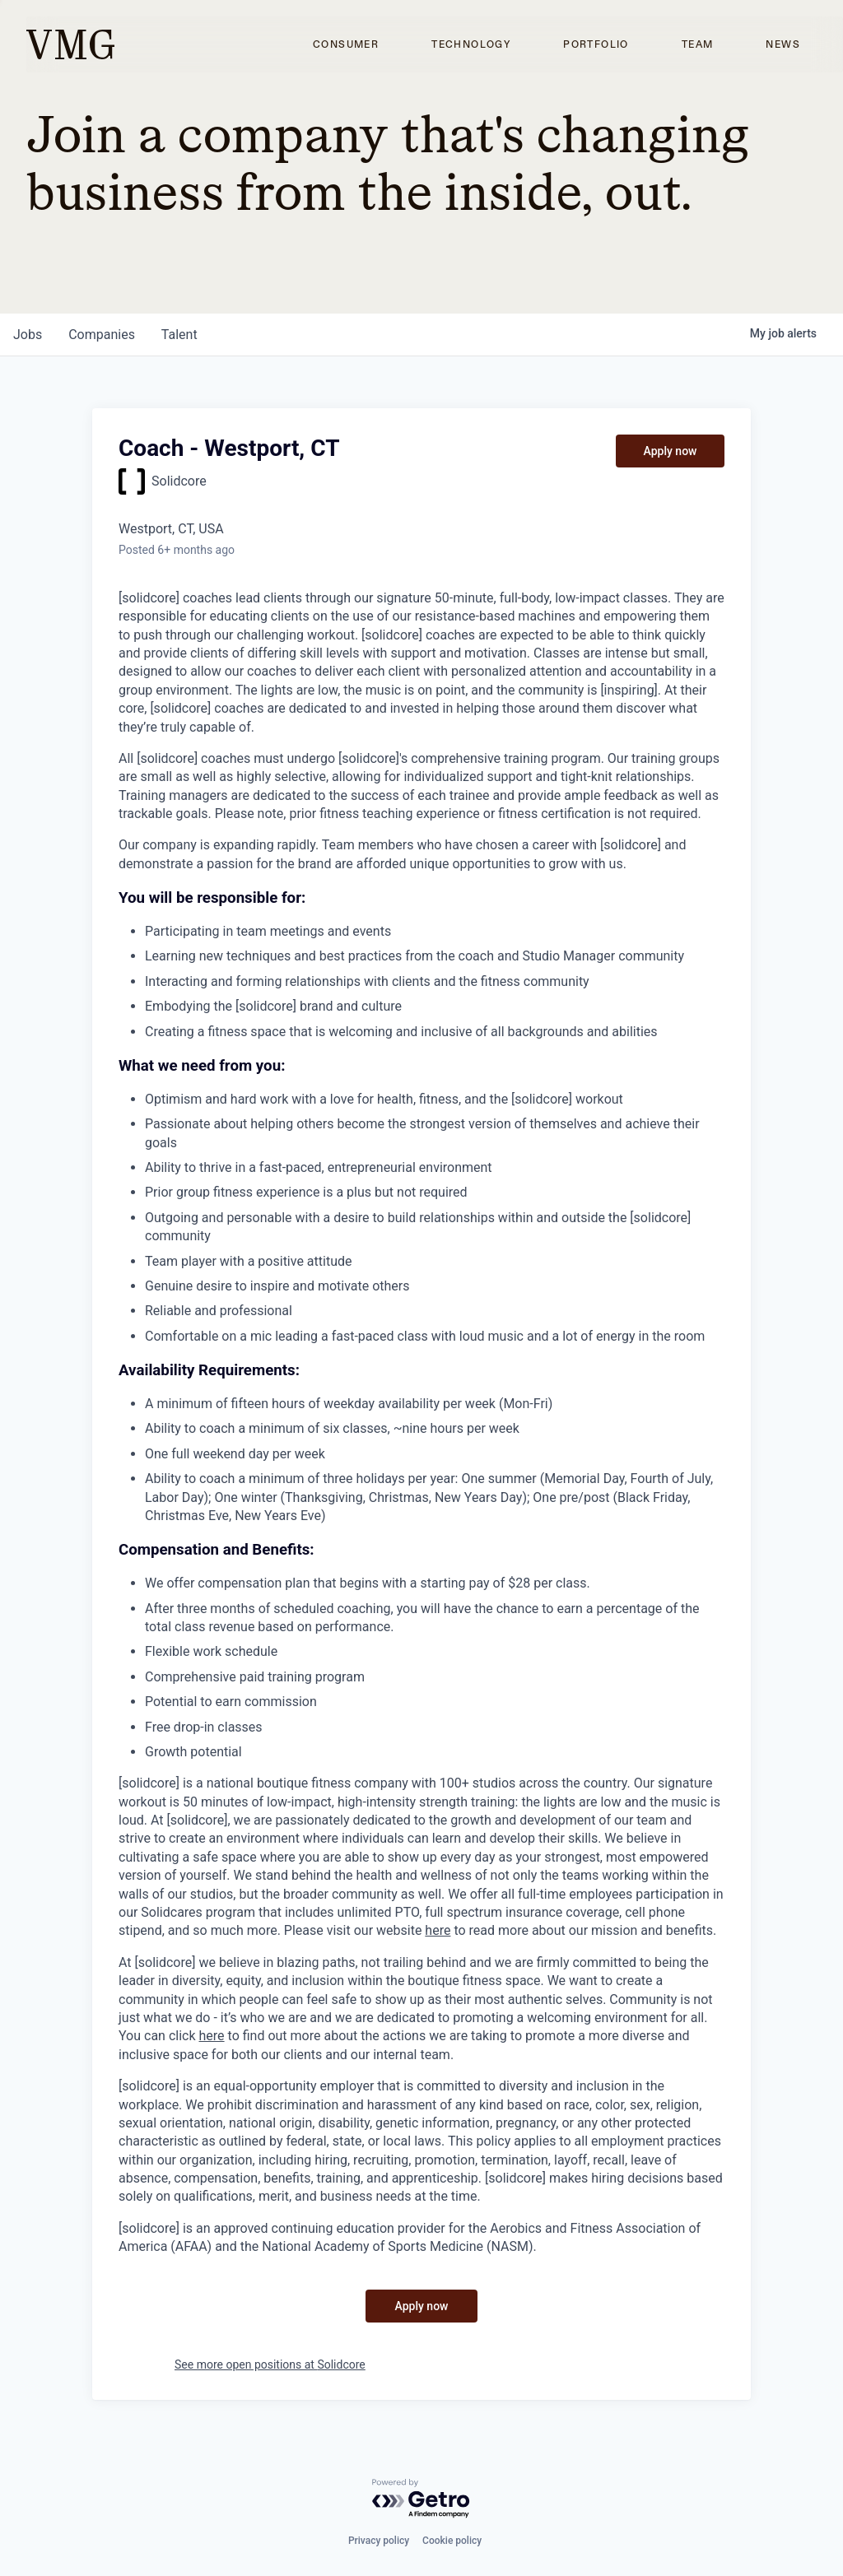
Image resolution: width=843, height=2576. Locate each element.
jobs (27, 334)
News (783, 44)
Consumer (346, 44)
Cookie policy (452, 2540)
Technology (470, 44)
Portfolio (596, 44)
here (437, 1930)
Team (698, 44)
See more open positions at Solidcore (270, 2364)
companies (101, 334)
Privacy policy (378, 2540)
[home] (70, 44)
